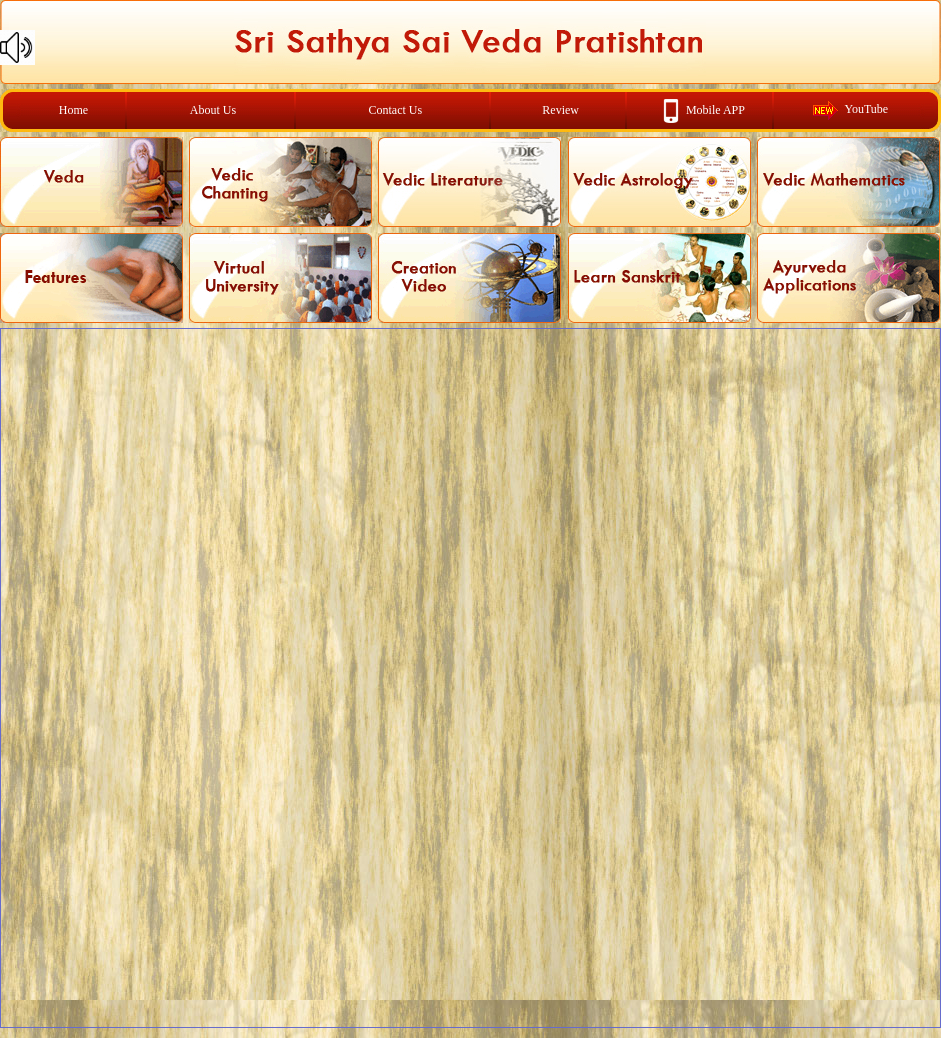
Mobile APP (715, 109)
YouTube (866, 109)
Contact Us (396, 110)
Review (560, 110)
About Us (213, 110)
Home (73, 110)
